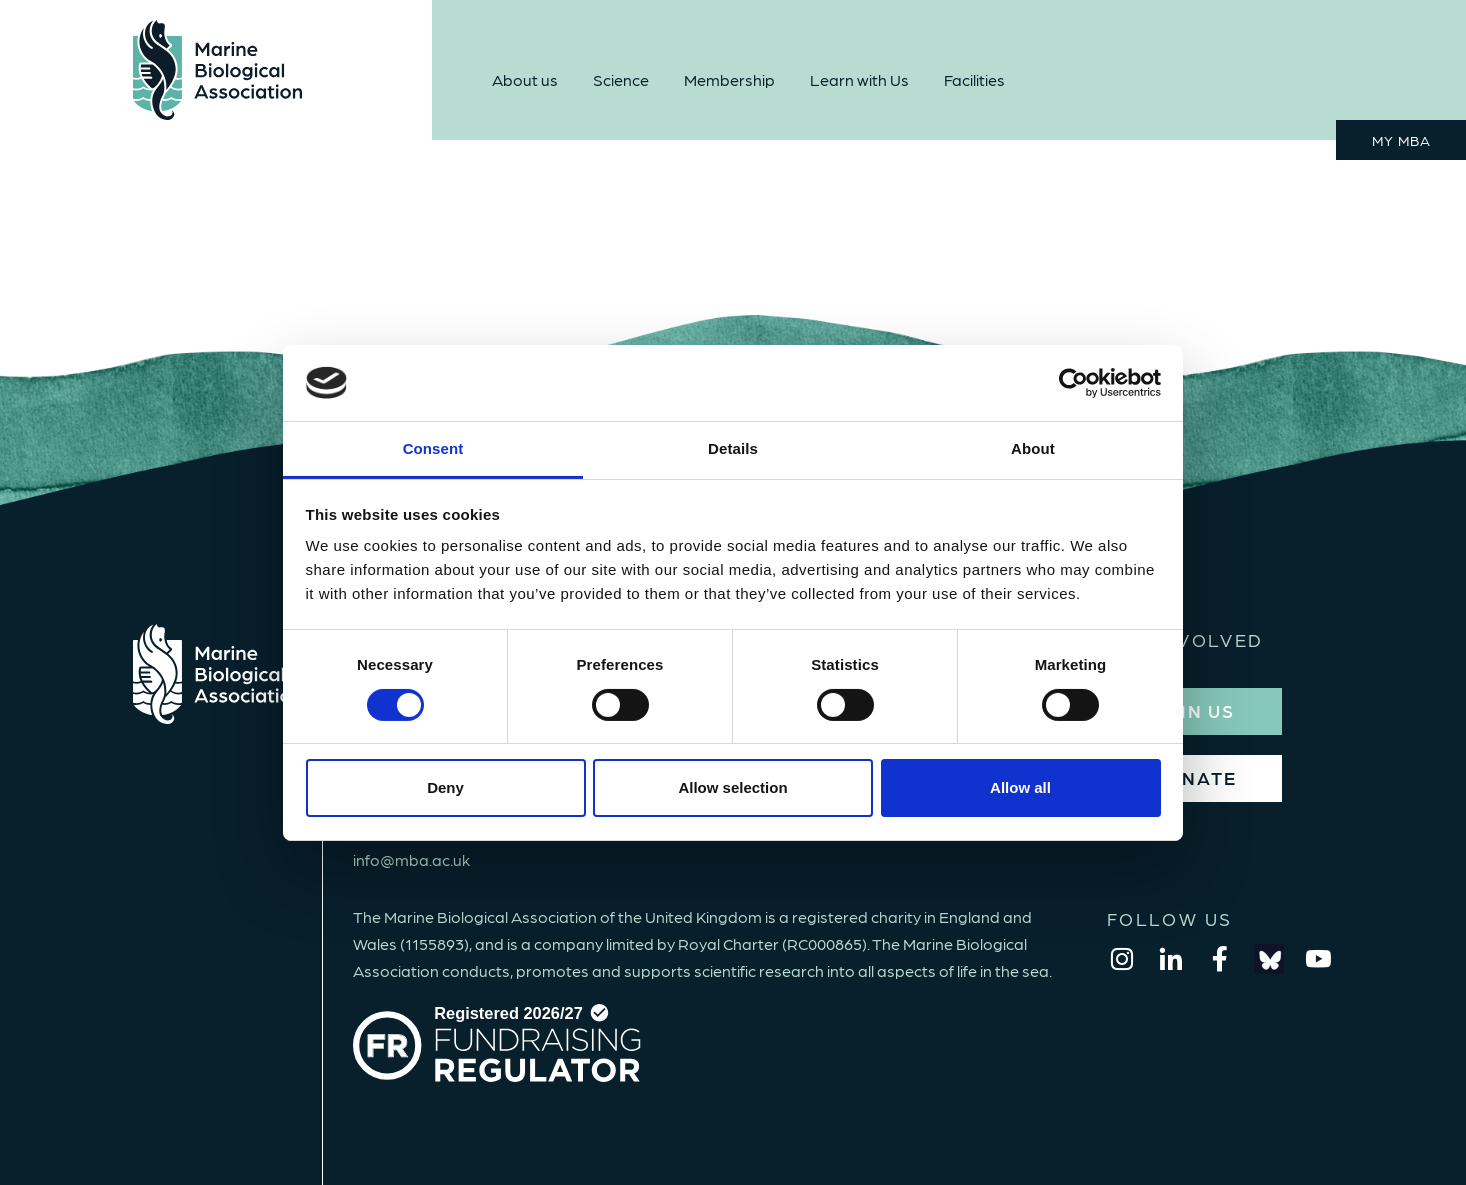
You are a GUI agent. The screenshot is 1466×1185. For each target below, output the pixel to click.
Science (621, 79)
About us (525, 79)
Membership (729, 79)
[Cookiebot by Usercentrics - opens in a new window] (1073, 383)
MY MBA (1401, 140)
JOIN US (1194, 710)
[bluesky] (1269, 959)
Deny (445, 787)
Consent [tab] (433, 448)
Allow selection (732, 787)
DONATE (1194, 777)
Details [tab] (733, 448)
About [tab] (1033, 448)
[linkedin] (1171, 959)
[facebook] (1220, 959)
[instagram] (1122, 959)
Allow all (1020, 787)
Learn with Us (859, 79)
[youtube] (1318, 959)
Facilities (974, 79)
